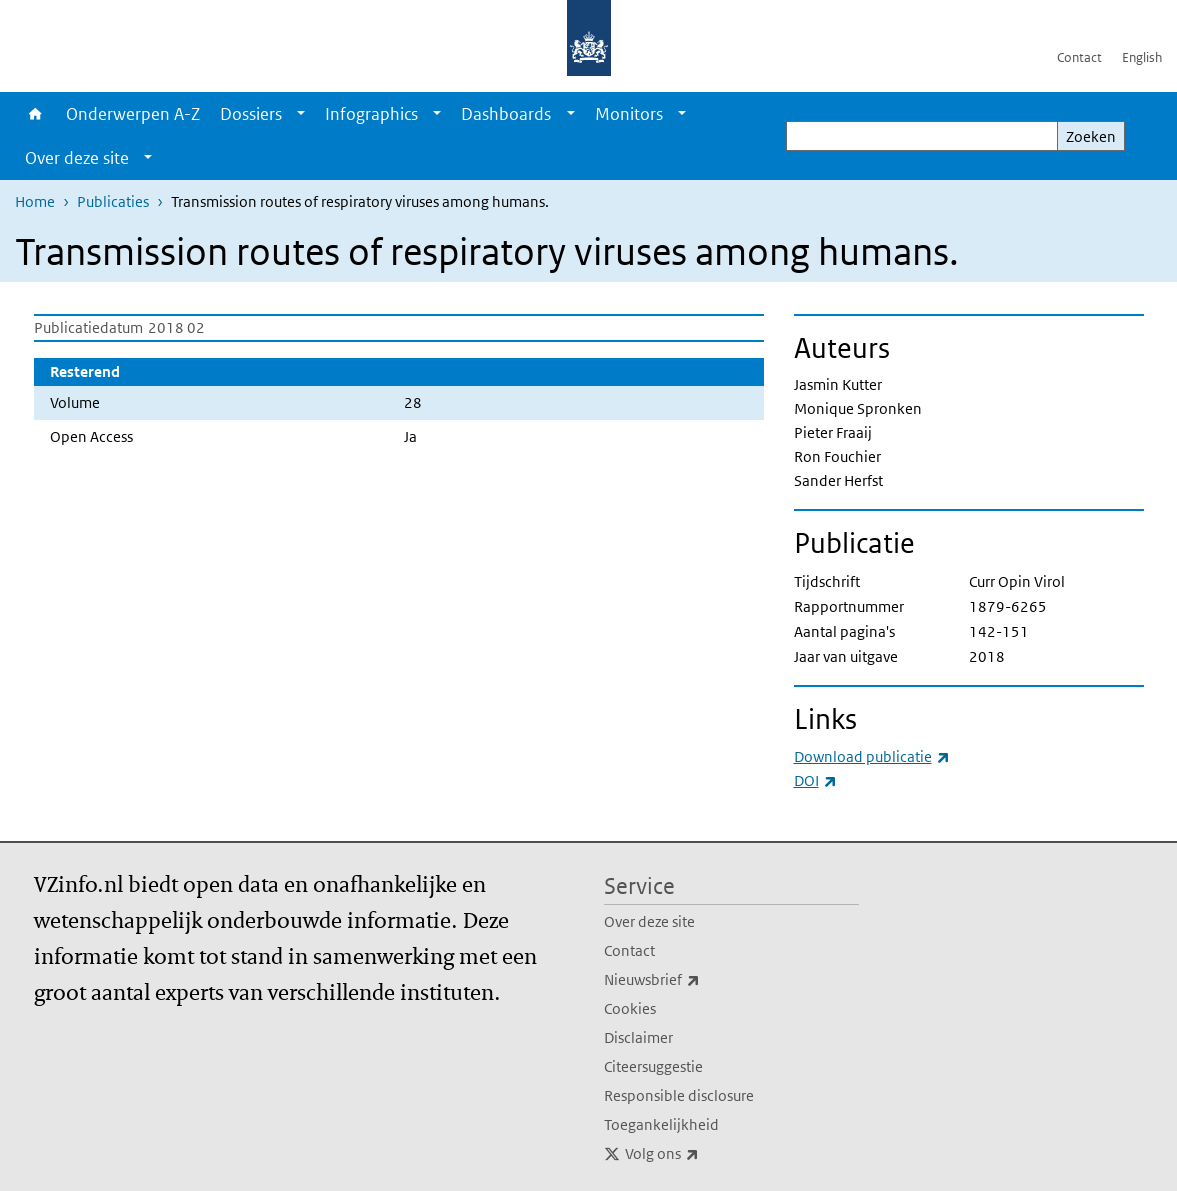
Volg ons (706, 1154)
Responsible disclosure (679, 1095)
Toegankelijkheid (661, 1124)
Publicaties (113, 201)
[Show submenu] (301, 114)
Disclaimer (638, 1037)
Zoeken (1091, 136)
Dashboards (506, 114)
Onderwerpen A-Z (133, 114)
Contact (1079, 57)
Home (35, 114)
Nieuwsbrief (696, 980)
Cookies (630, 1008)
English (1142, 57)
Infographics (371, 114)
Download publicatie (872, 756)
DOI (815, 780)
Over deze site (77, 158)
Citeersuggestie (653, 1066)
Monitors (629, 114)
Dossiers (251, 114)
